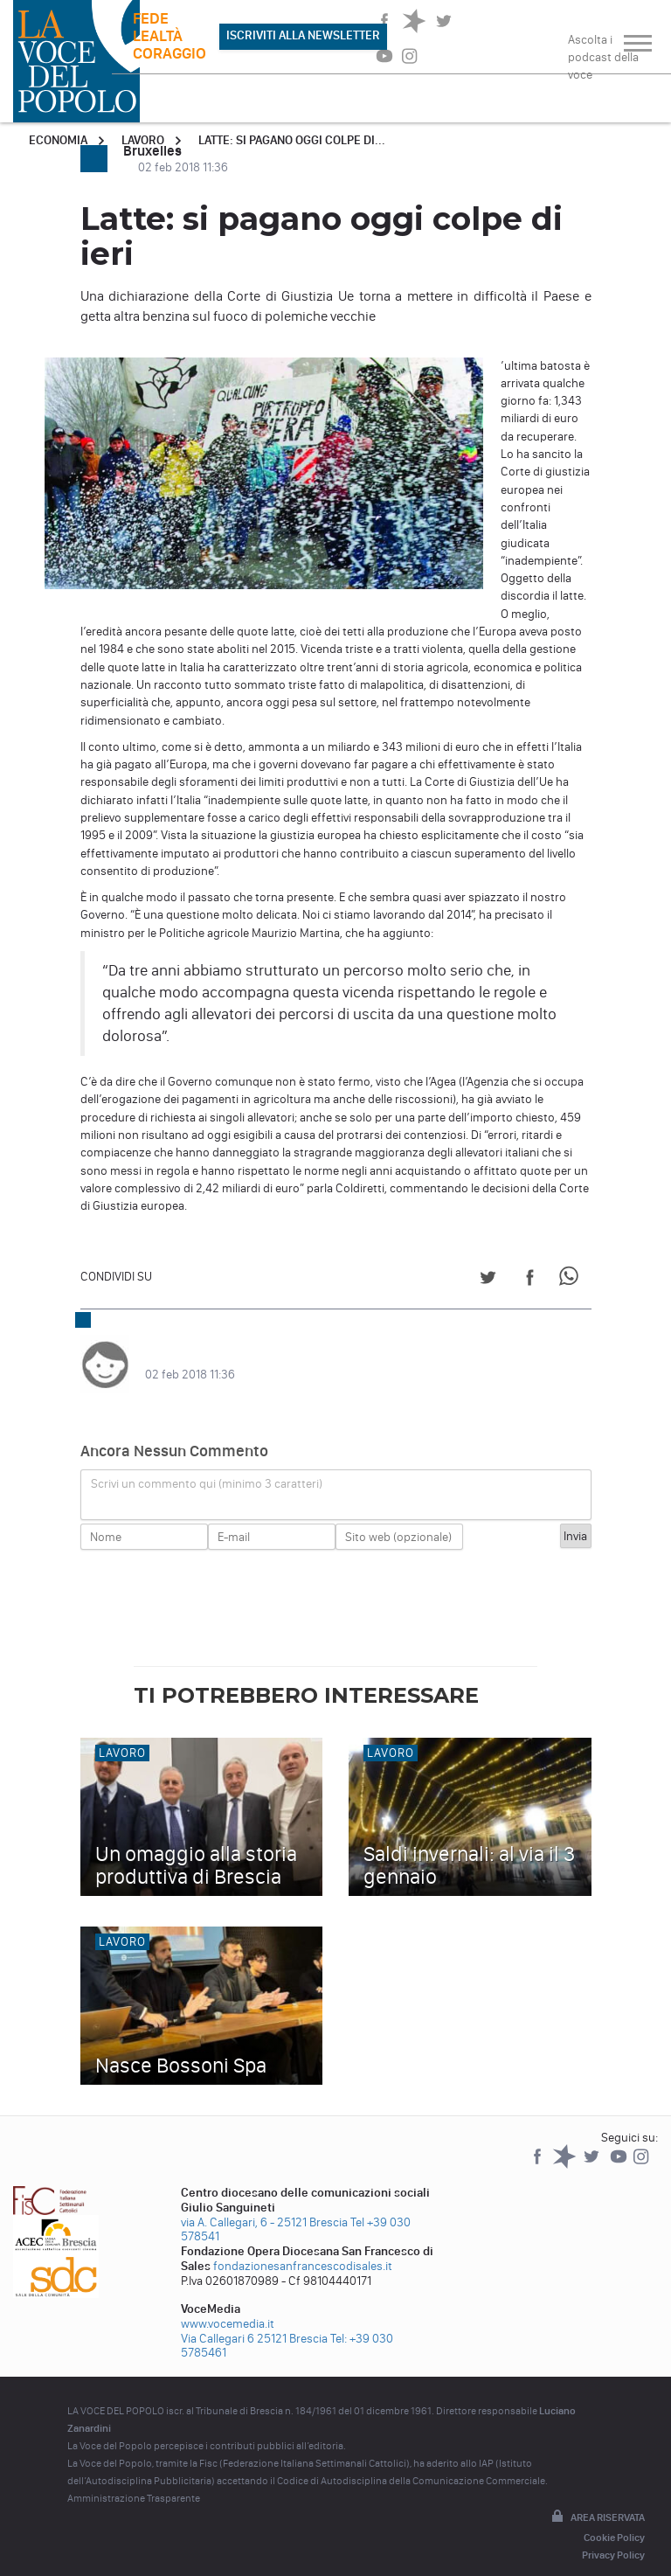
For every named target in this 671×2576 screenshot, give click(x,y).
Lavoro (142, 140)
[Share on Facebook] (530, 1280)
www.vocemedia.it (227, 2306)
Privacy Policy (613, 2537)
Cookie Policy (614, 2520)
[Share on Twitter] (488, 1280)
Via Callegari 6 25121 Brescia (254, 2321)
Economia (58, 140)
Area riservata (597, 2500)
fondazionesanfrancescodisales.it (302, 2248)
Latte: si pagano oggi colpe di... (291, 140)
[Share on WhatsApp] (571, 1280)
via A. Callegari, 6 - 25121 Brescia (264, 2205)
